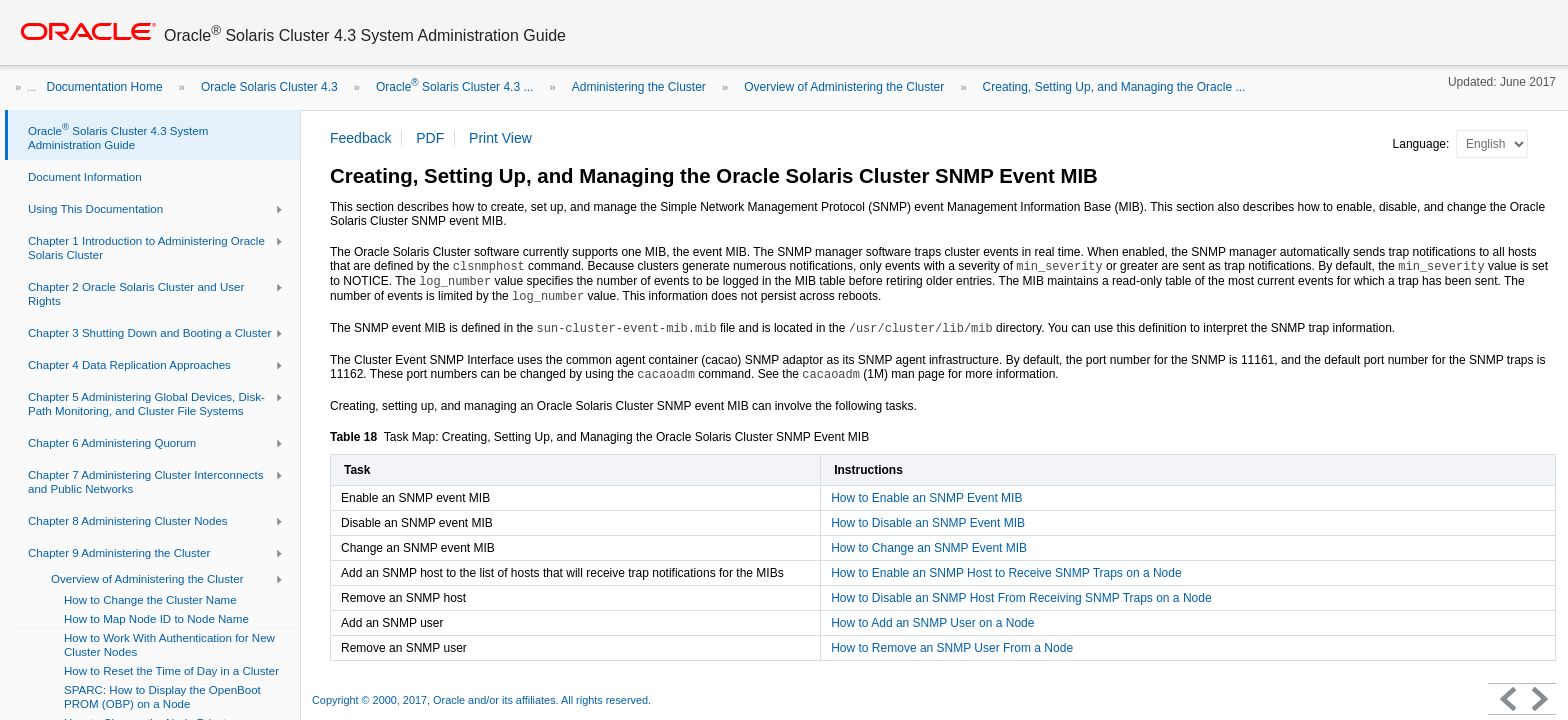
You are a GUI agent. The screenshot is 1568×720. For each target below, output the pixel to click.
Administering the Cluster (639, 87)
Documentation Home (105, 87)
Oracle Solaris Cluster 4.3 (269, 87)
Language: (1423, 144)
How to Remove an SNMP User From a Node (952, 648)
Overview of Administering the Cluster (844, 87)
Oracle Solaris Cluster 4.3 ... (454, 87)
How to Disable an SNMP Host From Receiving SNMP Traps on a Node (1021, 598)
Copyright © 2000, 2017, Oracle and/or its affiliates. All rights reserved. (481, 700)
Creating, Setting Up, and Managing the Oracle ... (1114, 87)
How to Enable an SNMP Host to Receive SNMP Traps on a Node (1006, 573)
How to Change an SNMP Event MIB (929, 548)
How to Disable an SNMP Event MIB (928, 523)
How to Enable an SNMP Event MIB (926, 498)
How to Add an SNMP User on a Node (932, 623)
